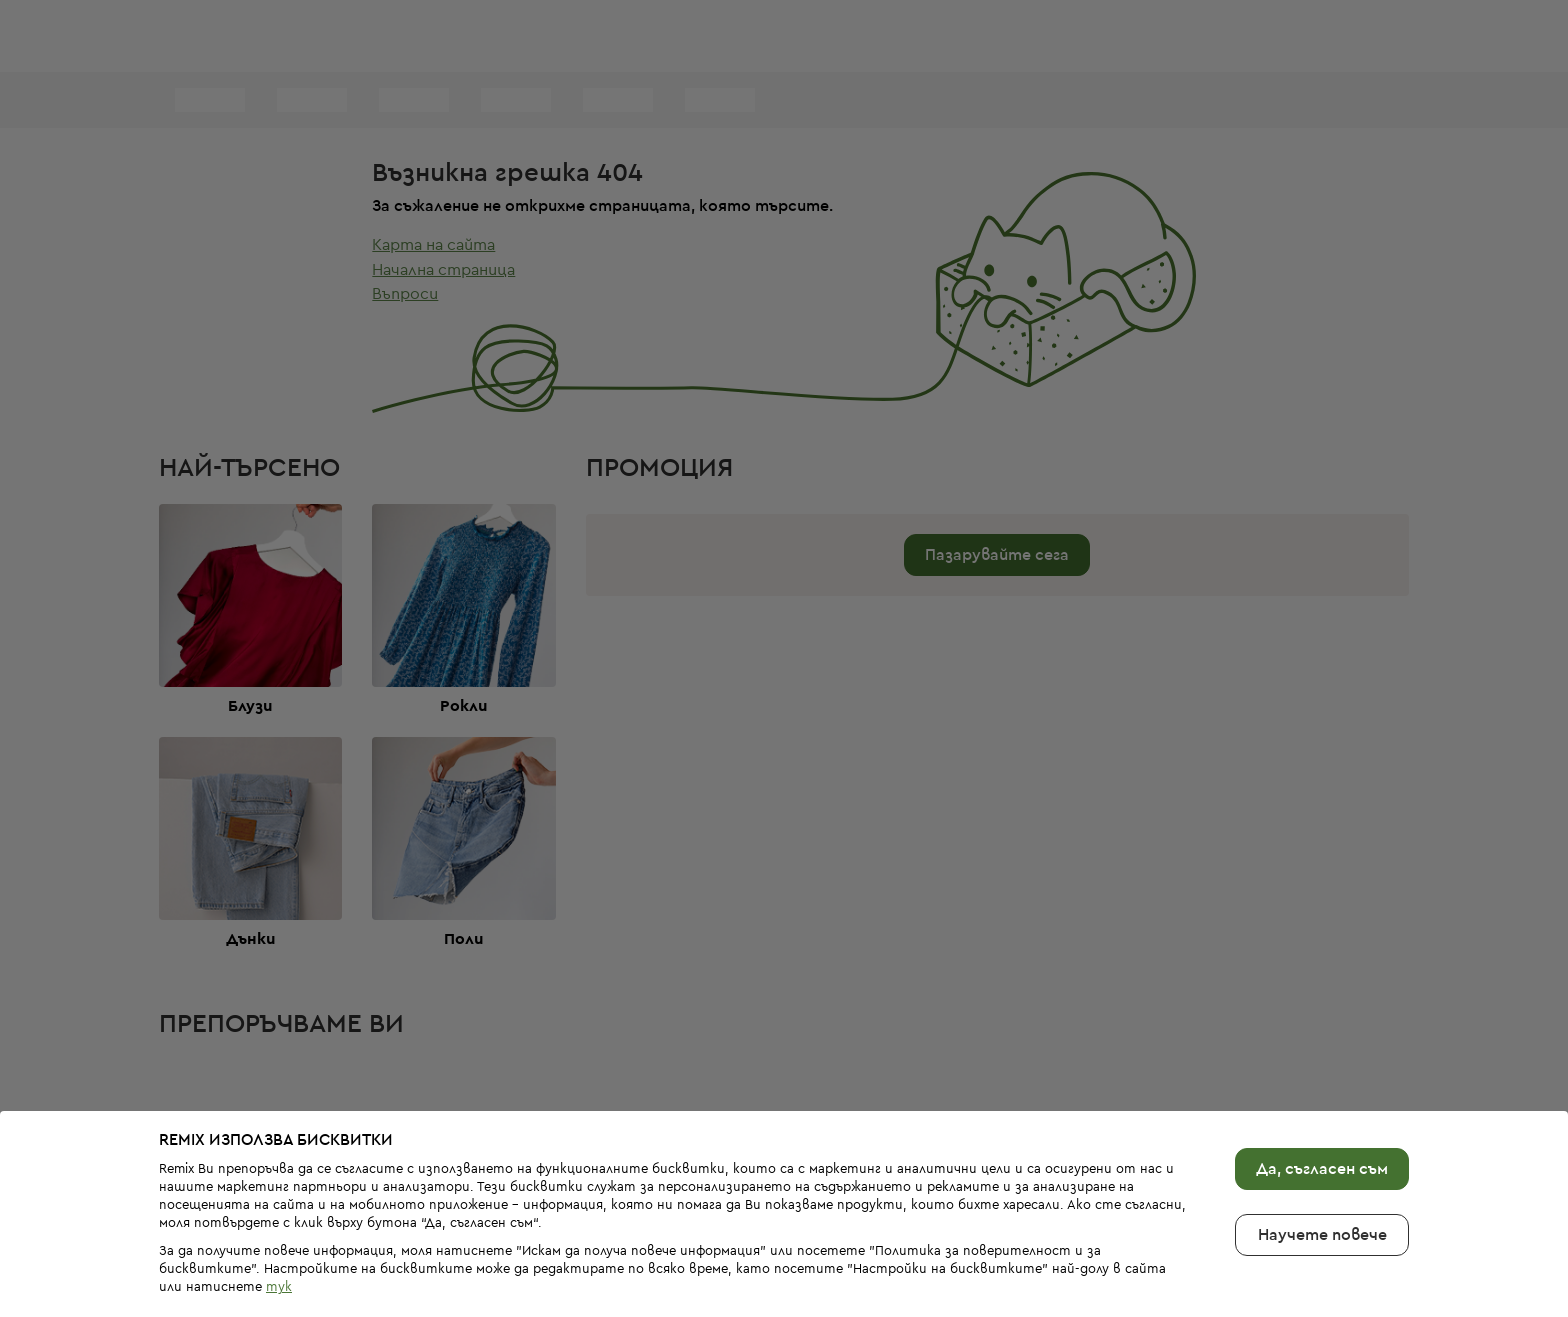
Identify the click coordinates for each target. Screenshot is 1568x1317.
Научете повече (1322, 1202)
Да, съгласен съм (1322, 1136)
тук (279, 1254)
